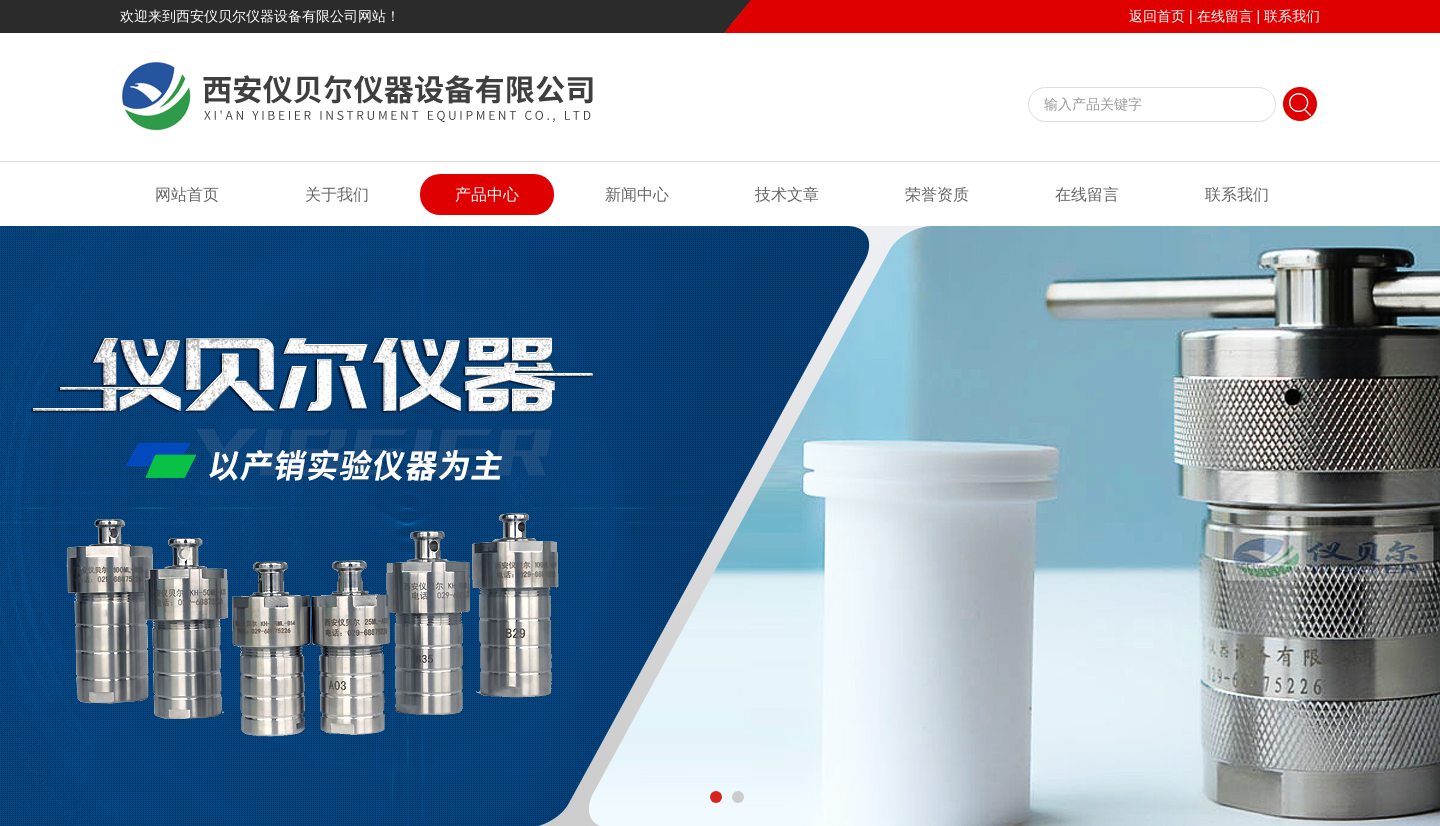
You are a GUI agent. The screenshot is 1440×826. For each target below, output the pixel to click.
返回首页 (1157, 16)
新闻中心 (637, 194)
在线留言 (1225, 16)
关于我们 (337, 194)
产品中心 (487, 194)
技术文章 (787, 194)
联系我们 (1292, 16)
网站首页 (187, 194)
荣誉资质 (937, 194)
